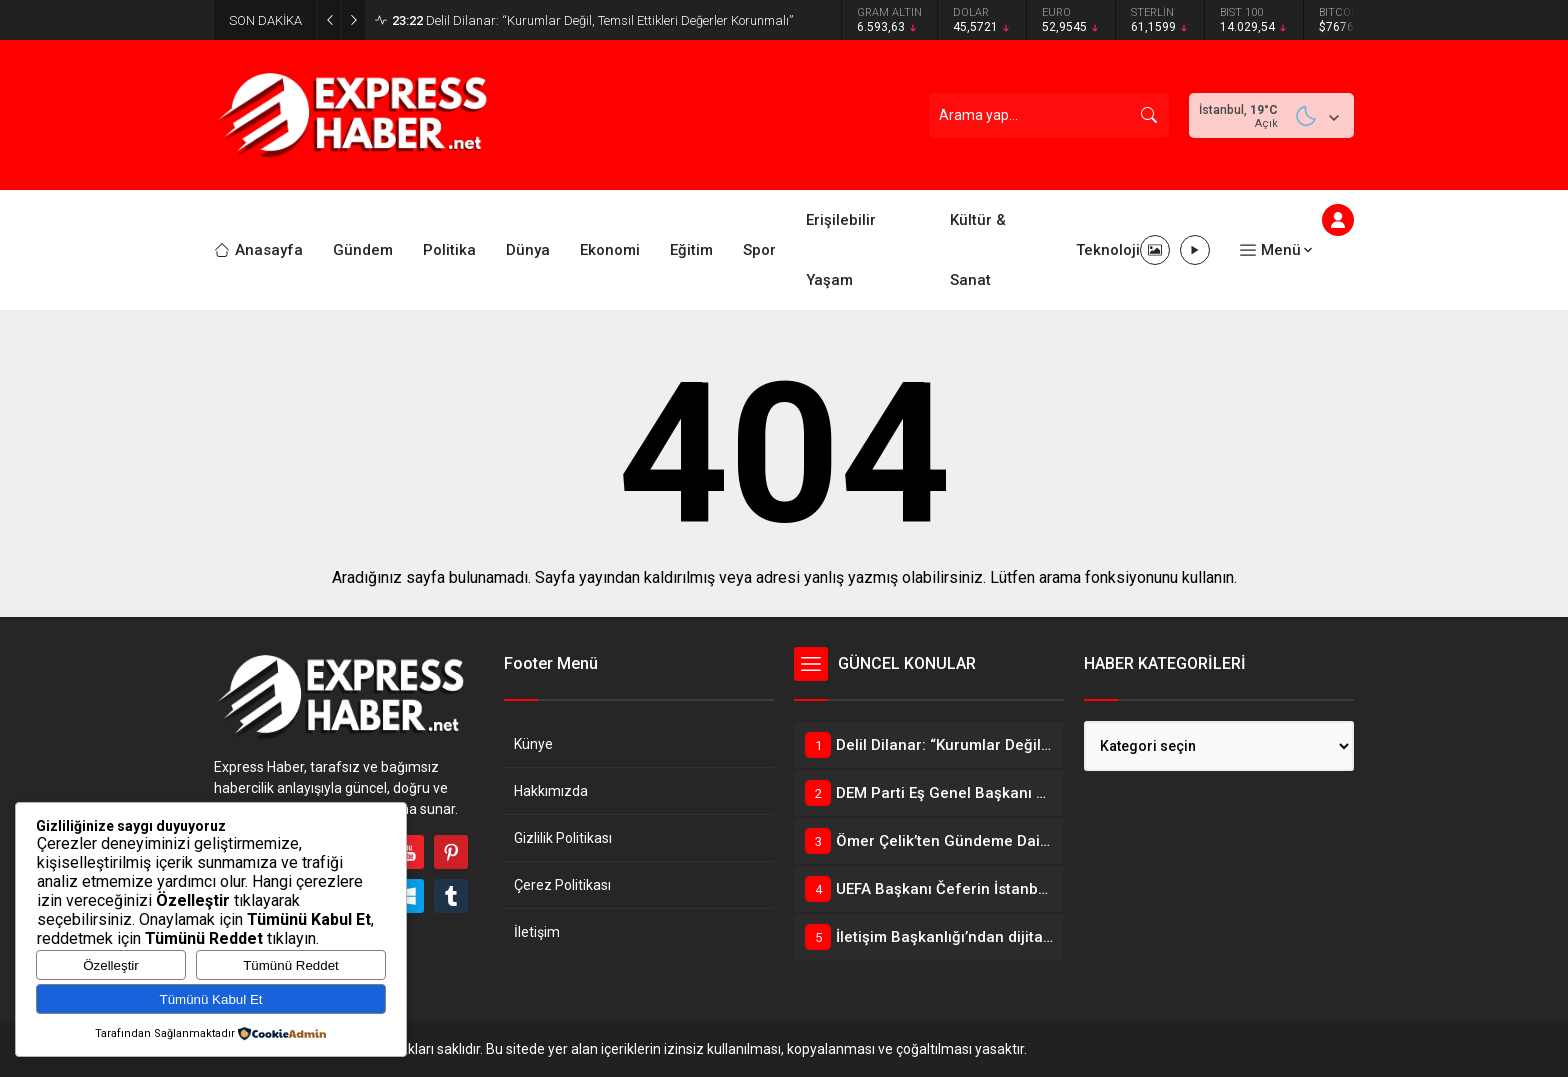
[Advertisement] (144, 385)
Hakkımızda (551, 791)
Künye (533, 744)
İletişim (537, 932)
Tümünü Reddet (291, 965)
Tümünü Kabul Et (211, 999)
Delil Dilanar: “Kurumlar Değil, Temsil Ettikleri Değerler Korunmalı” (592, 20)
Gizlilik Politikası (563, 838)
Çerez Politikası (562, 885)
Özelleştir (111, 965)
